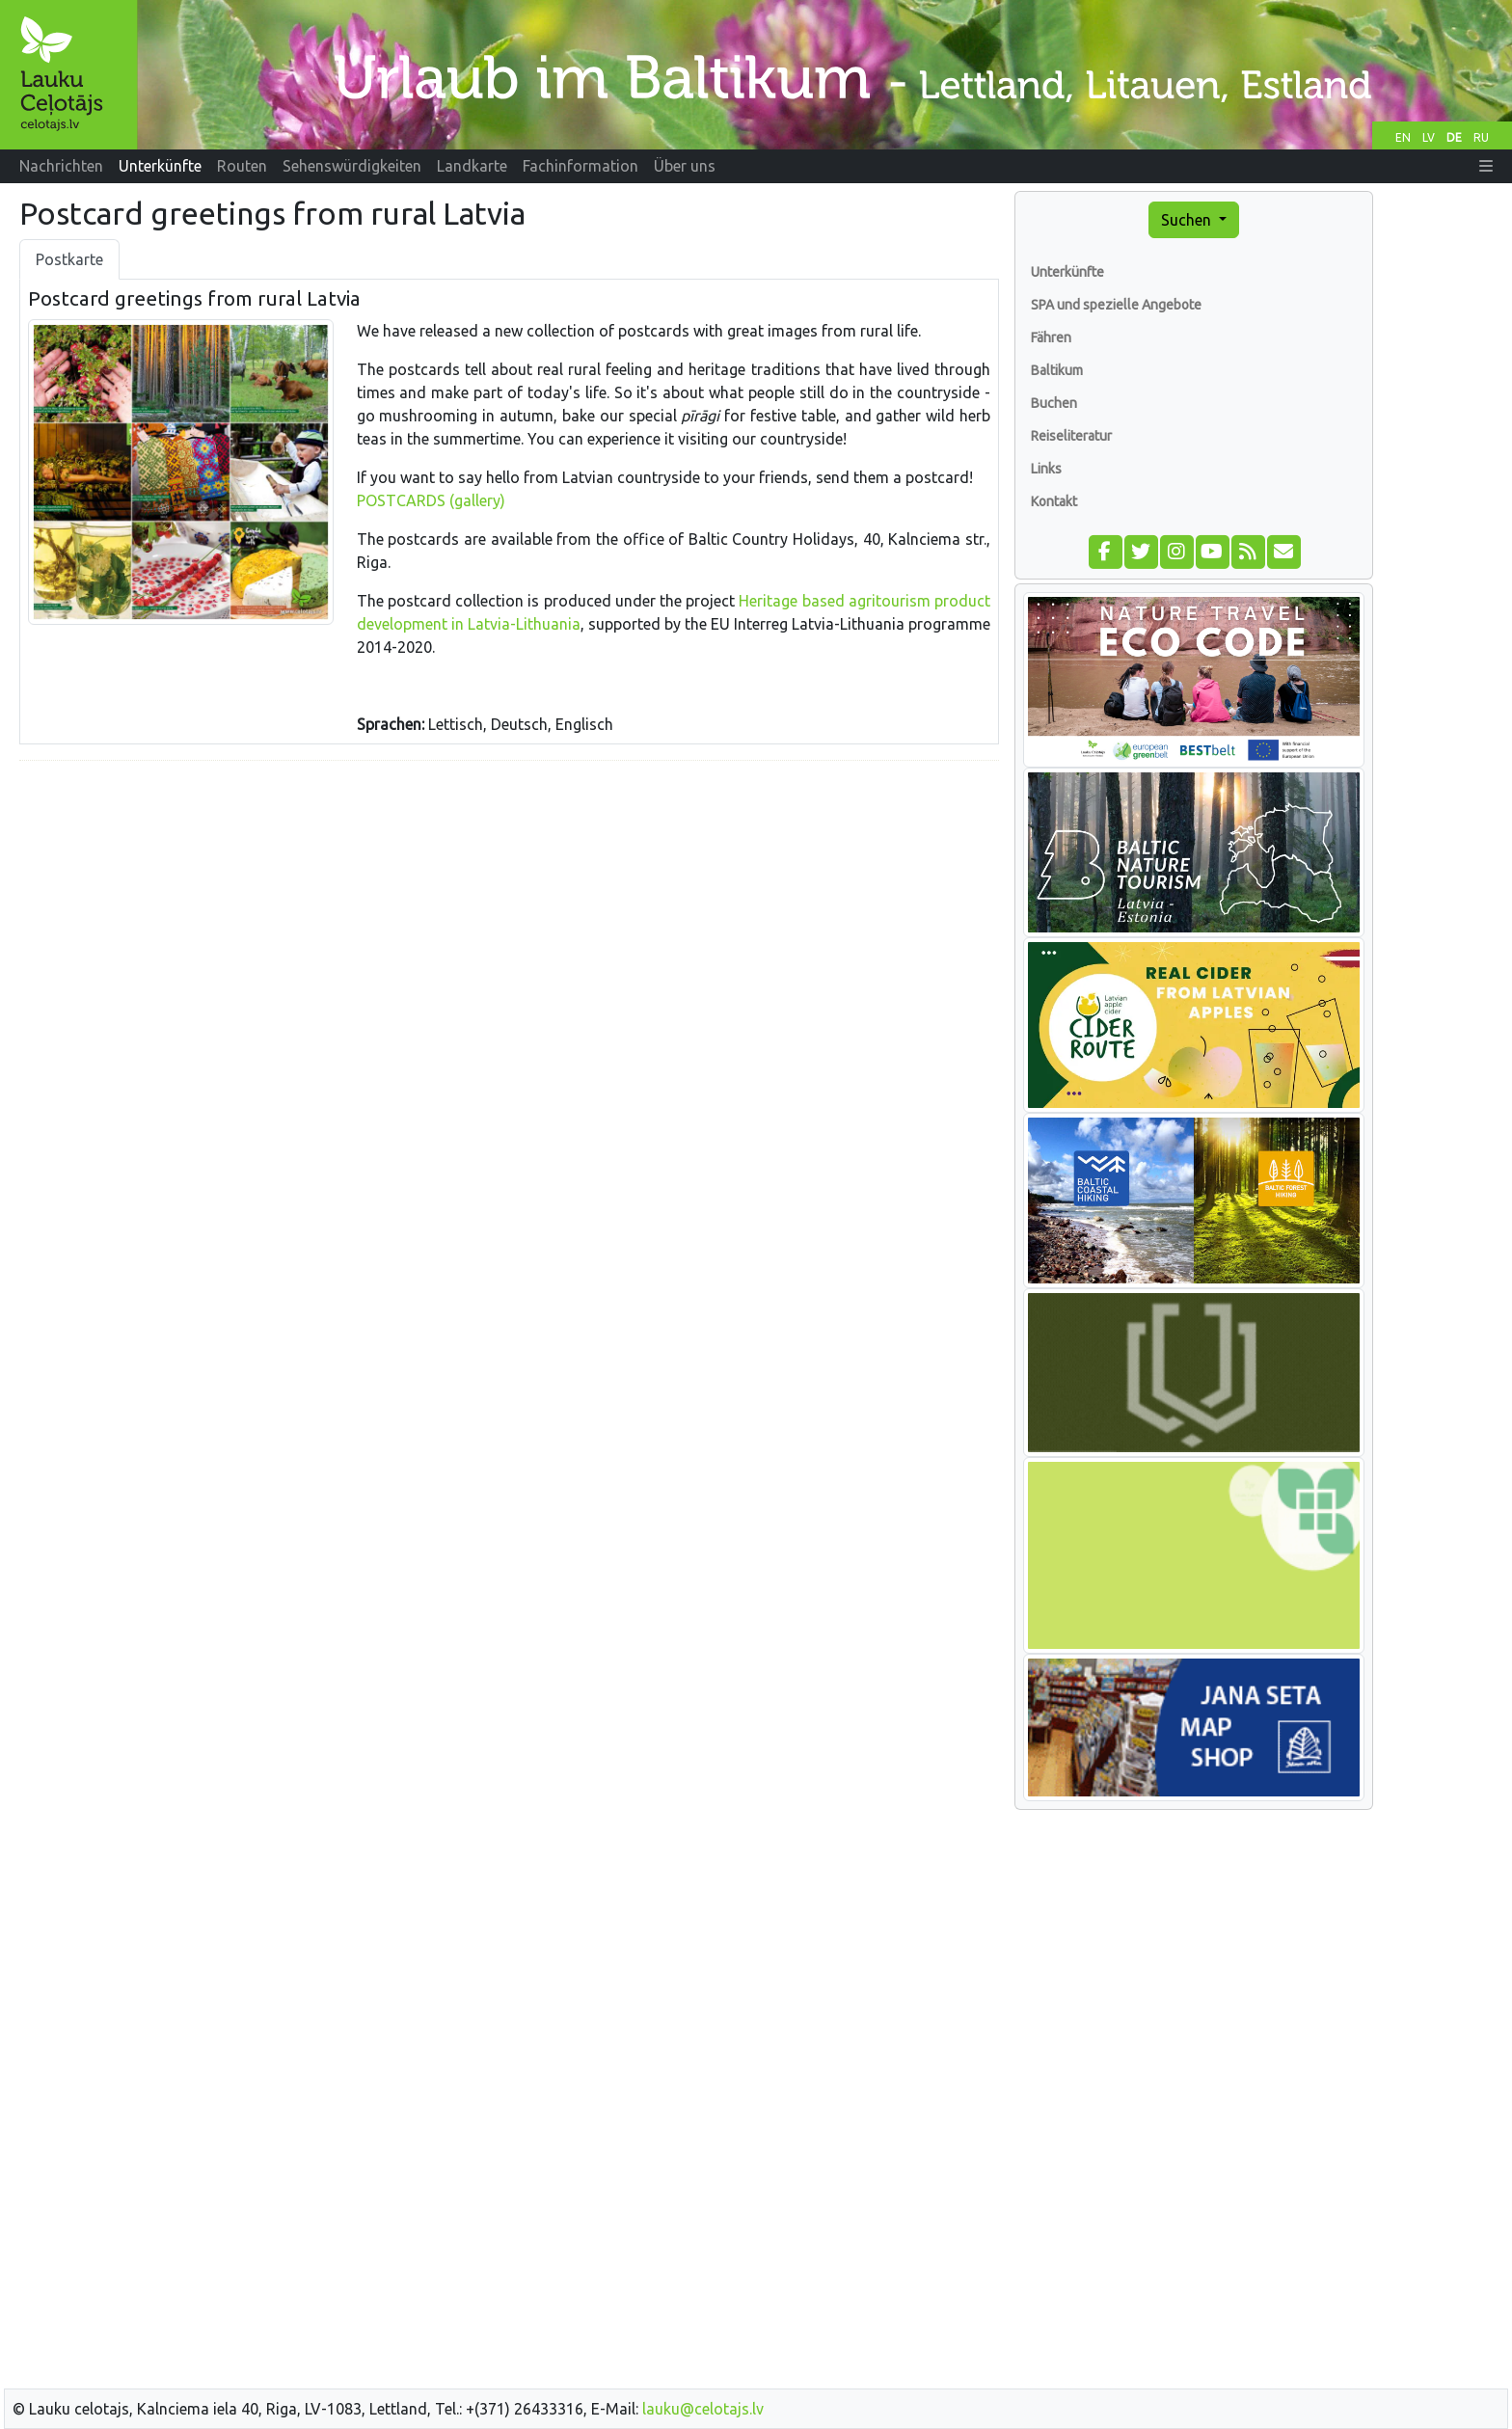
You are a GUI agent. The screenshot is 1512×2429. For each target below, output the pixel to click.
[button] (1486, 165)
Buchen (1054, 403)
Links (1046, 468)
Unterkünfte (1067, 272)
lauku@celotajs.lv (703, 2408)
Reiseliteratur (1071, 436)
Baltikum (1057, 370)
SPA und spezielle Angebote (1116, 304)
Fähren (1051, 337)
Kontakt (1054, 501)
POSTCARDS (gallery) (431, 500)
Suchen (1188, 220)
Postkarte (69, 259)
